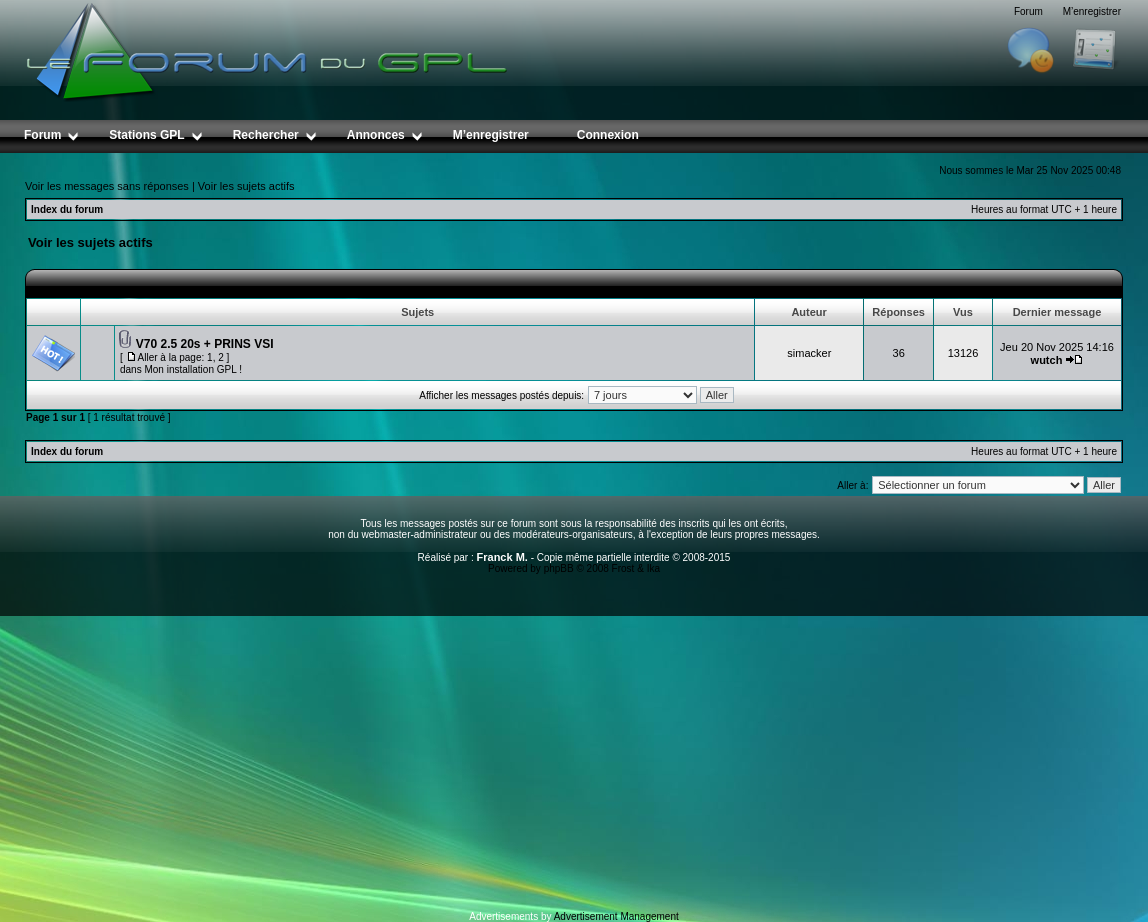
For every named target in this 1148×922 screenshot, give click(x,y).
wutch (1047, 360)
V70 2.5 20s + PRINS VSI (205, 344)
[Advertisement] (574, 761)
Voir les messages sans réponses (107, 186)
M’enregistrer (1092, 11)
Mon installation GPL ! (192, 369)
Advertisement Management (616, 916)
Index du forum (67, 209)
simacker (809, 353)
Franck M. (502, 557)
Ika (653, 568)
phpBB (559, 568)
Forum (1028, 11)
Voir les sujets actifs (246, 186)
